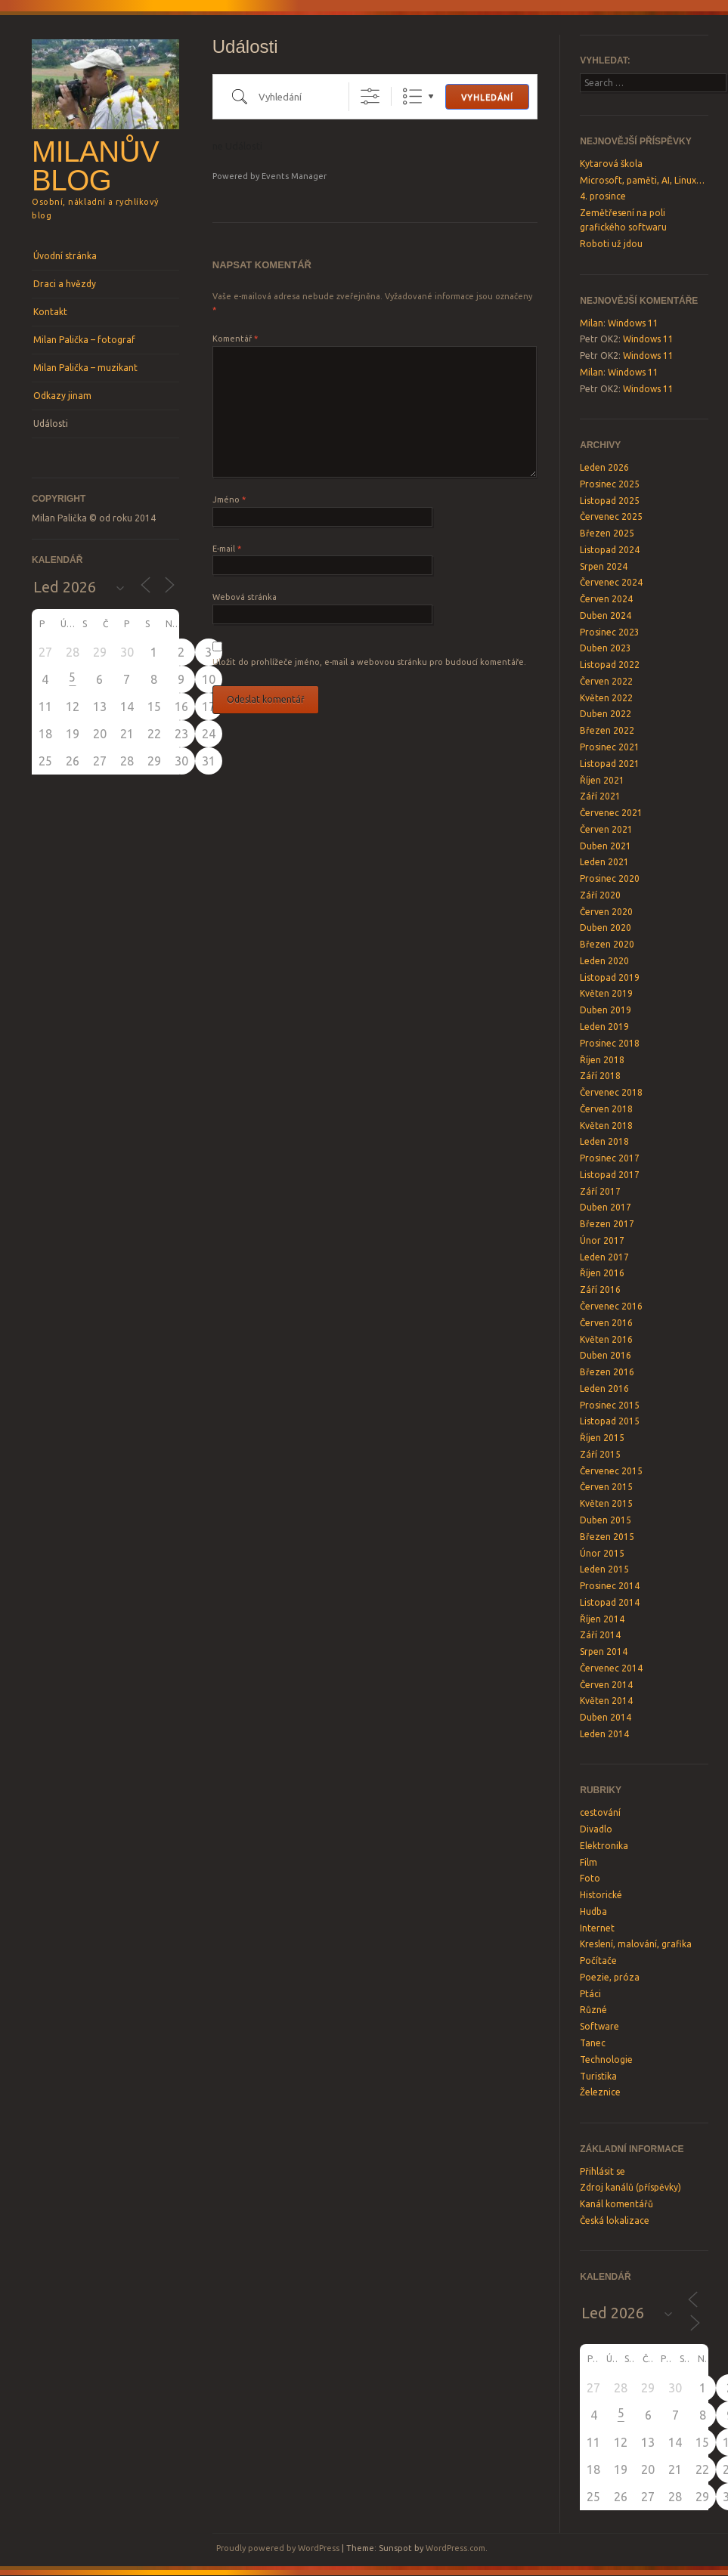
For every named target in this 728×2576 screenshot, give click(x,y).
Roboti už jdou (611, 244)
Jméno (229, 499)
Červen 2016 (606, 1323)
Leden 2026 (604, 467)
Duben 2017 (605, 1207)
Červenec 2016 (611, 1306)
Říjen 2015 (602, 1438)
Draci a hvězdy (64, 284)
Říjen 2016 (602, 1273)
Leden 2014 (604, 1734)
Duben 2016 (605, 1355)
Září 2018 (600, 1076)
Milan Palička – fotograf (84, 340)
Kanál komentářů (616, 2204)
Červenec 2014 (611, 1668)
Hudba (593, 1911)
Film (588, 1862)
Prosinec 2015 (610, 1405)
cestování (600, 1812)
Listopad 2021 (610, 763)
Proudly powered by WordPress (277, 2548)
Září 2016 (600, 1289)
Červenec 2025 (611, 516)
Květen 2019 (606, 993)
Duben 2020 (605, 927)
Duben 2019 (605, 1010)
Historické (601, 1895)
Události (50, 423)
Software (599, 2026)
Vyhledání (487, 97)
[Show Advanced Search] (370, 96)
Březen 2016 (607, 1372)
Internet (597, 1928)
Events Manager (294, 176)
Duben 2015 (605, 1520)
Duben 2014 (605, 1717)
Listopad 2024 (610, 550)
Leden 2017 (604, 1257)
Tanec (593, 2043)
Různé (593, 2010)
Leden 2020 (604, 961)
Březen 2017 (607, 1224)
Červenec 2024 (611, 582)
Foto (590, 1878)
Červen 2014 (606, 1685)
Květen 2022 (606, 698)
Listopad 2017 (610, 1175)
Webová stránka (244, 596)
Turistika (598, 2076)
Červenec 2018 (611, 1092)
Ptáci (590, 1994)
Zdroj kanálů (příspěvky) (630, 2187)
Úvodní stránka (65, 256)
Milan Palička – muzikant (85, 368)
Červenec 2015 (611, 1471)
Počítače (598, 1960)
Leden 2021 (604, 862)
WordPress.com (455, 2548)
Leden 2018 (604, 1141)
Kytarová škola (611, 164)
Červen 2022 (606, 681)
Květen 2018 (606, 1125)
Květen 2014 (606, 1700)
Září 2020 (600, 895)
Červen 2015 (606, 1487)
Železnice (600, 2092)
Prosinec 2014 (610, 1586)
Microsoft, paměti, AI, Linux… (642, 180)
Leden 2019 (604, 1026)
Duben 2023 (605, 648)
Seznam (412, 96)
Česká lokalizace (614, 2220)
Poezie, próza (610, 1977)
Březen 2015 (607, 1537)
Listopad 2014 (610, 1602)
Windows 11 (633, 323)
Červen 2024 (606, 599)
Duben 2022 (605, 714)
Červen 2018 (606, 1109)
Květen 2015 (606, 1503)
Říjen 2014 (602, 1619)
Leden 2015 (604, 1569)
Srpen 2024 (603, 566)
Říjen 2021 (602, 780)
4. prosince (603, 196)
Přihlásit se (602, 2171)
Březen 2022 (607, 730)
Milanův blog (95, 166)
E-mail (226, 548)
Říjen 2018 (602, 1060)
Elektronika (604, 1846)
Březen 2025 (607, 533)
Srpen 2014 (603, 1651)
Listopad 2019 (610, 977)
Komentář (235, 338)
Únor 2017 (602, 1240)
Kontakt (50, 312)
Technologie (606, 2059)
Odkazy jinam (62, 395)
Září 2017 (600, 1191)
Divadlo (596, 1829)
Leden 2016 (604, 1388)
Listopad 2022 (610, 665)
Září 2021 (600, 796)
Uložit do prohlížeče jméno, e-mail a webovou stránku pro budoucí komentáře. (369, 661)
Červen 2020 (606, 912)
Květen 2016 (606, 1339)
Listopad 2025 (610, 501)
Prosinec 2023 (610, 632)
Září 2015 (600, 1454)
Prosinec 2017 (610, 1158)
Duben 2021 (605, 846)
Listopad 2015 (610, 1421)
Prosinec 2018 (610, 1043)
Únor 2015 (602, 1553)
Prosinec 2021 (610, 747)
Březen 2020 (607, 944)
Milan (591, 323)
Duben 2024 (605, 615)
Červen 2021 (606, 829)
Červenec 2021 (611, 813)
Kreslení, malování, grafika (636, 1944)
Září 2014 (600, 1635)
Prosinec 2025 (610, 484)
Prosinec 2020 (610, 878)
